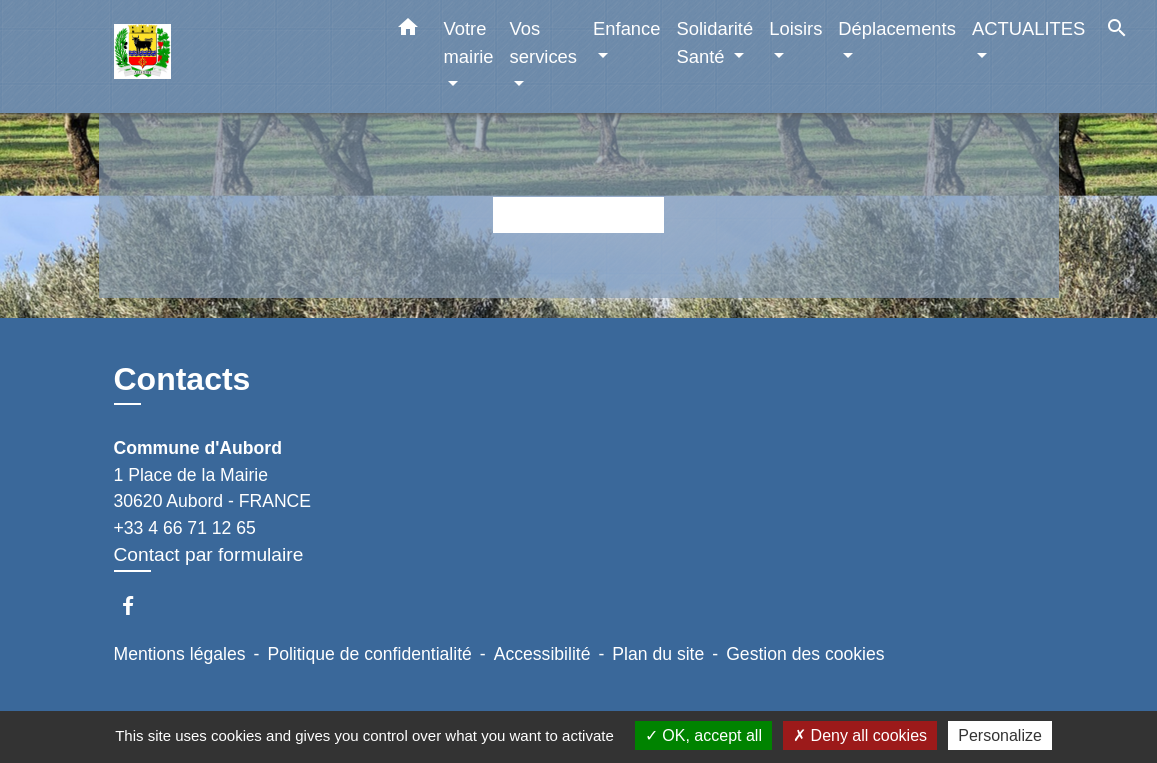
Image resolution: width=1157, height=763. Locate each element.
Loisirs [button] (795, 28)
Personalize (1000, 735)
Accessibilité (542, 654)
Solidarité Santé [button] (715, 42)
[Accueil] (239, 56)
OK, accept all (703, 735)
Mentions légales (180, 654)
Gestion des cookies (805, 654)
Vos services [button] (543, 42)
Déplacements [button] (897, 28)
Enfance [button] (626, 28)
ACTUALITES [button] (1028, 28)
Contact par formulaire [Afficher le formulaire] (209, 554)
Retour (578, 214)
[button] (408, 31)
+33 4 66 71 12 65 (185, 528)
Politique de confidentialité (369, 654)
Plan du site (658, 654)
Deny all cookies (860, 735)
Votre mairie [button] (469, 42)
